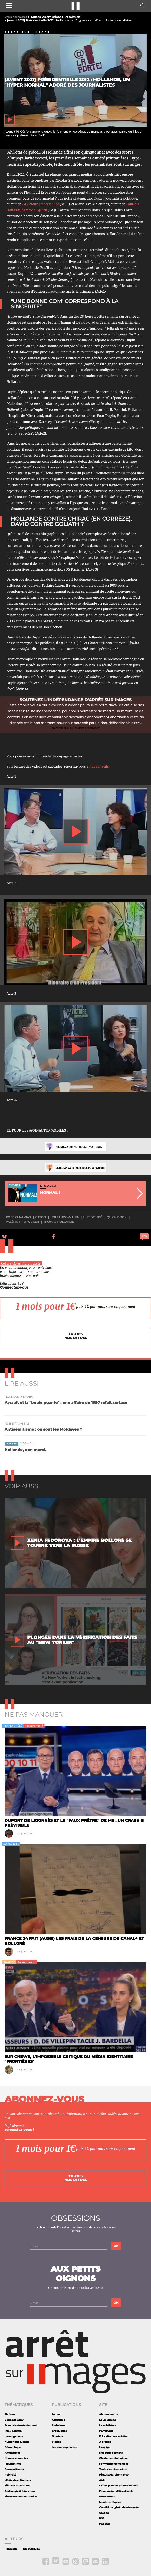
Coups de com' (14, 2419)
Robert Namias (18, 1217)
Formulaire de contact (113, 2463)
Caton (40, 1217)
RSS (101, 2518)
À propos (105, 2441)
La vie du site (107, 2419)
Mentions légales (110, 2502)
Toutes (56, 2414)
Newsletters (107, 2496)
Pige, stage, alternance (114, 2474)
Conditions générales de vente (119, 2507)
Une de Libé (92, 1217)
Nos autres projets (111, 2452)
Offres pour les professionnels (118, 2485)
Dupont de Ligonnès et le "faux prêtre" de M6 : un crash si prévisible (74, 1823)
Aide (102, 2480)
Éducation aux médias (113, 2436)
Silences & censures (17, 2485)
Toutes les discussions (113, 2469)
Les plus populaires (64, 2447)
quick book (116, 1217)
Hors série (11, 2548)
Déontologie (13, 2447)
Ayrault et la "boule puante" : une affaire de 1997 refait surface (66, 1402)
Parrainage (106, 2430)
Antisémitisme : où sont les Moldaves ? (43, 1429)
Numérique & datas (17, 2441)
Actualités (58, 2419)
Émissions (58, 2425)
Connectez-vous (14, 1287)
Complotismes (14, 2469)
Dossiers (57, 2436)
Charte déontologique (113, 2458)
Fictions (10, 2414)
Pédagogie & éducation (20, 2491)
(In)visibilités (13, 2463)
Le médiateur (108, 2425)
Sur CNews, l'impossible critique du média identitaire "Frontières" (69, 2059)
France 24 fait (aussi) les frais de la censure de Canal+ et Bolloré (74, 1941)
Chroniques (59, 2430)
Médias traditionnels (18, 2480)
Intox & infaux (13, 2430)
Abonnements (108, 2414)
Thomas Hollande (58, 1222)
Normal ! (27, 1443)
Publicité (10, 2474)
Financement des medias (21, 2496)
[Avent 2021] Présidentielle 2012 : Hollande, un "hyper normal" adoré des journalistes (67, 82)
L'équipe (104, 2447)
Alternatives (12, 2452)
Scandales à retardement (21, 2425)
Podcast (104, 2523)
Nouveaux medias (16, 2458)
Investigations (14, 2436)
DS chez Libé (31, 2548)
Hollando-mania (64, 1217)
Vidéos (56, 2441)
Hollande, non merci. (25, 1450)
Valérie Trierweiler (22, 1222)
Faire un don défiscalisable (116, 2491)
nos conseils (98, 766)
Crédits (104, 2513)
